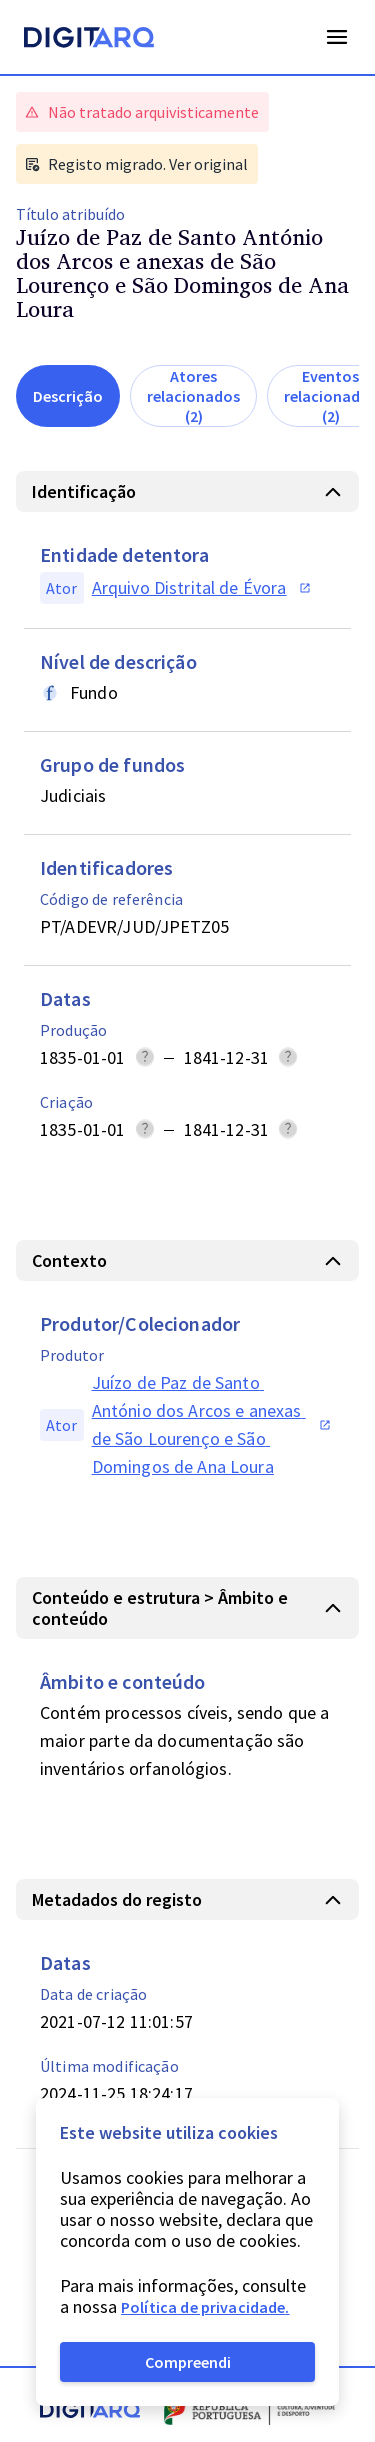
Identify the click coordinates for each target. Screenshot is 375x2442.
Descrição (68, 396)
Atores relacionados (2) (193, 396)
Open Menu (337, 37)
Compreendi (188, 2362)
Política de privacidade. (205, 2307)
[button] (187, 491)
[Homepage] (89, 40)
